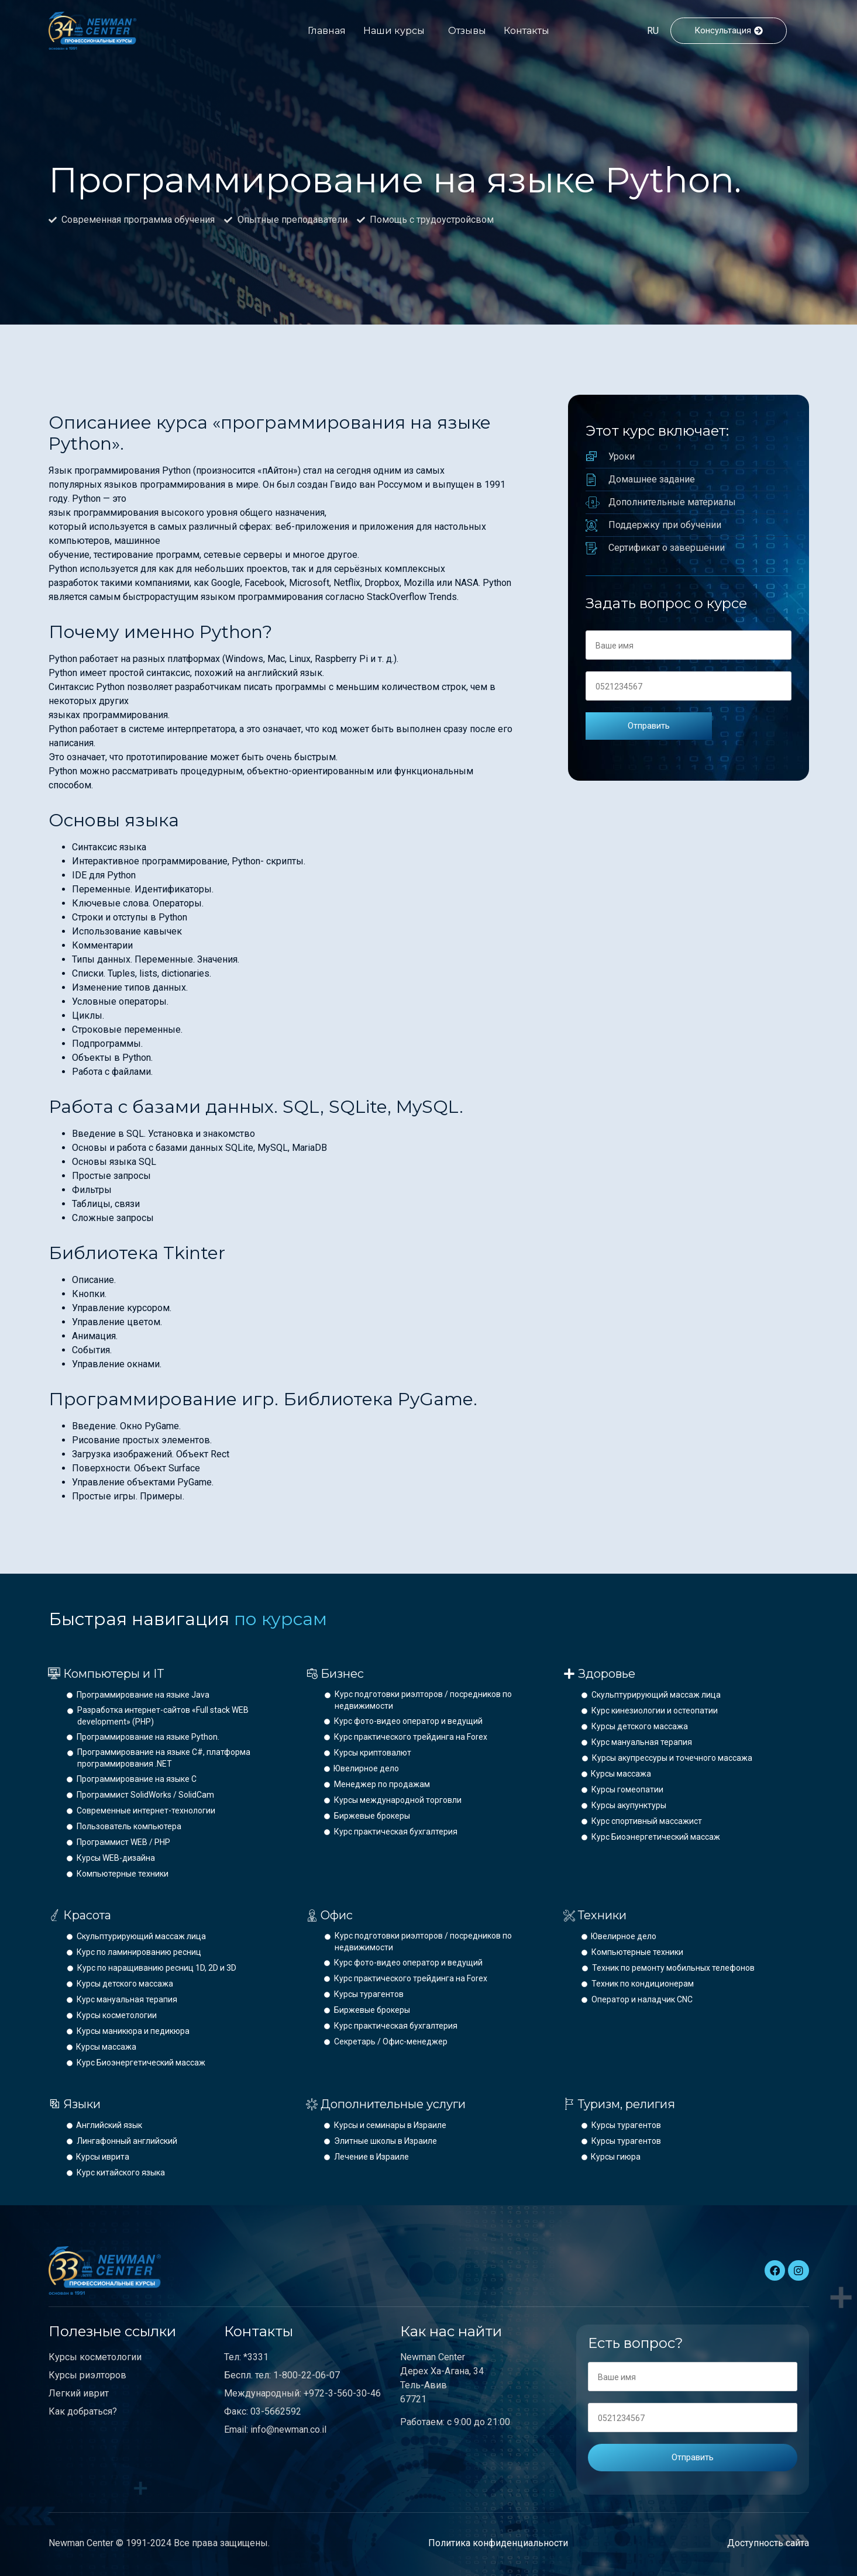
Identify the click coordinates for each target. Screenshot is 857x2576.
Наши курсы (394, 30)
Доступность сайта (768, 2543)
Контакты (526, 30)
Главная (327, 30)
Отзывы (467, 30)
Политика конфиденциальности (498, 2543)
